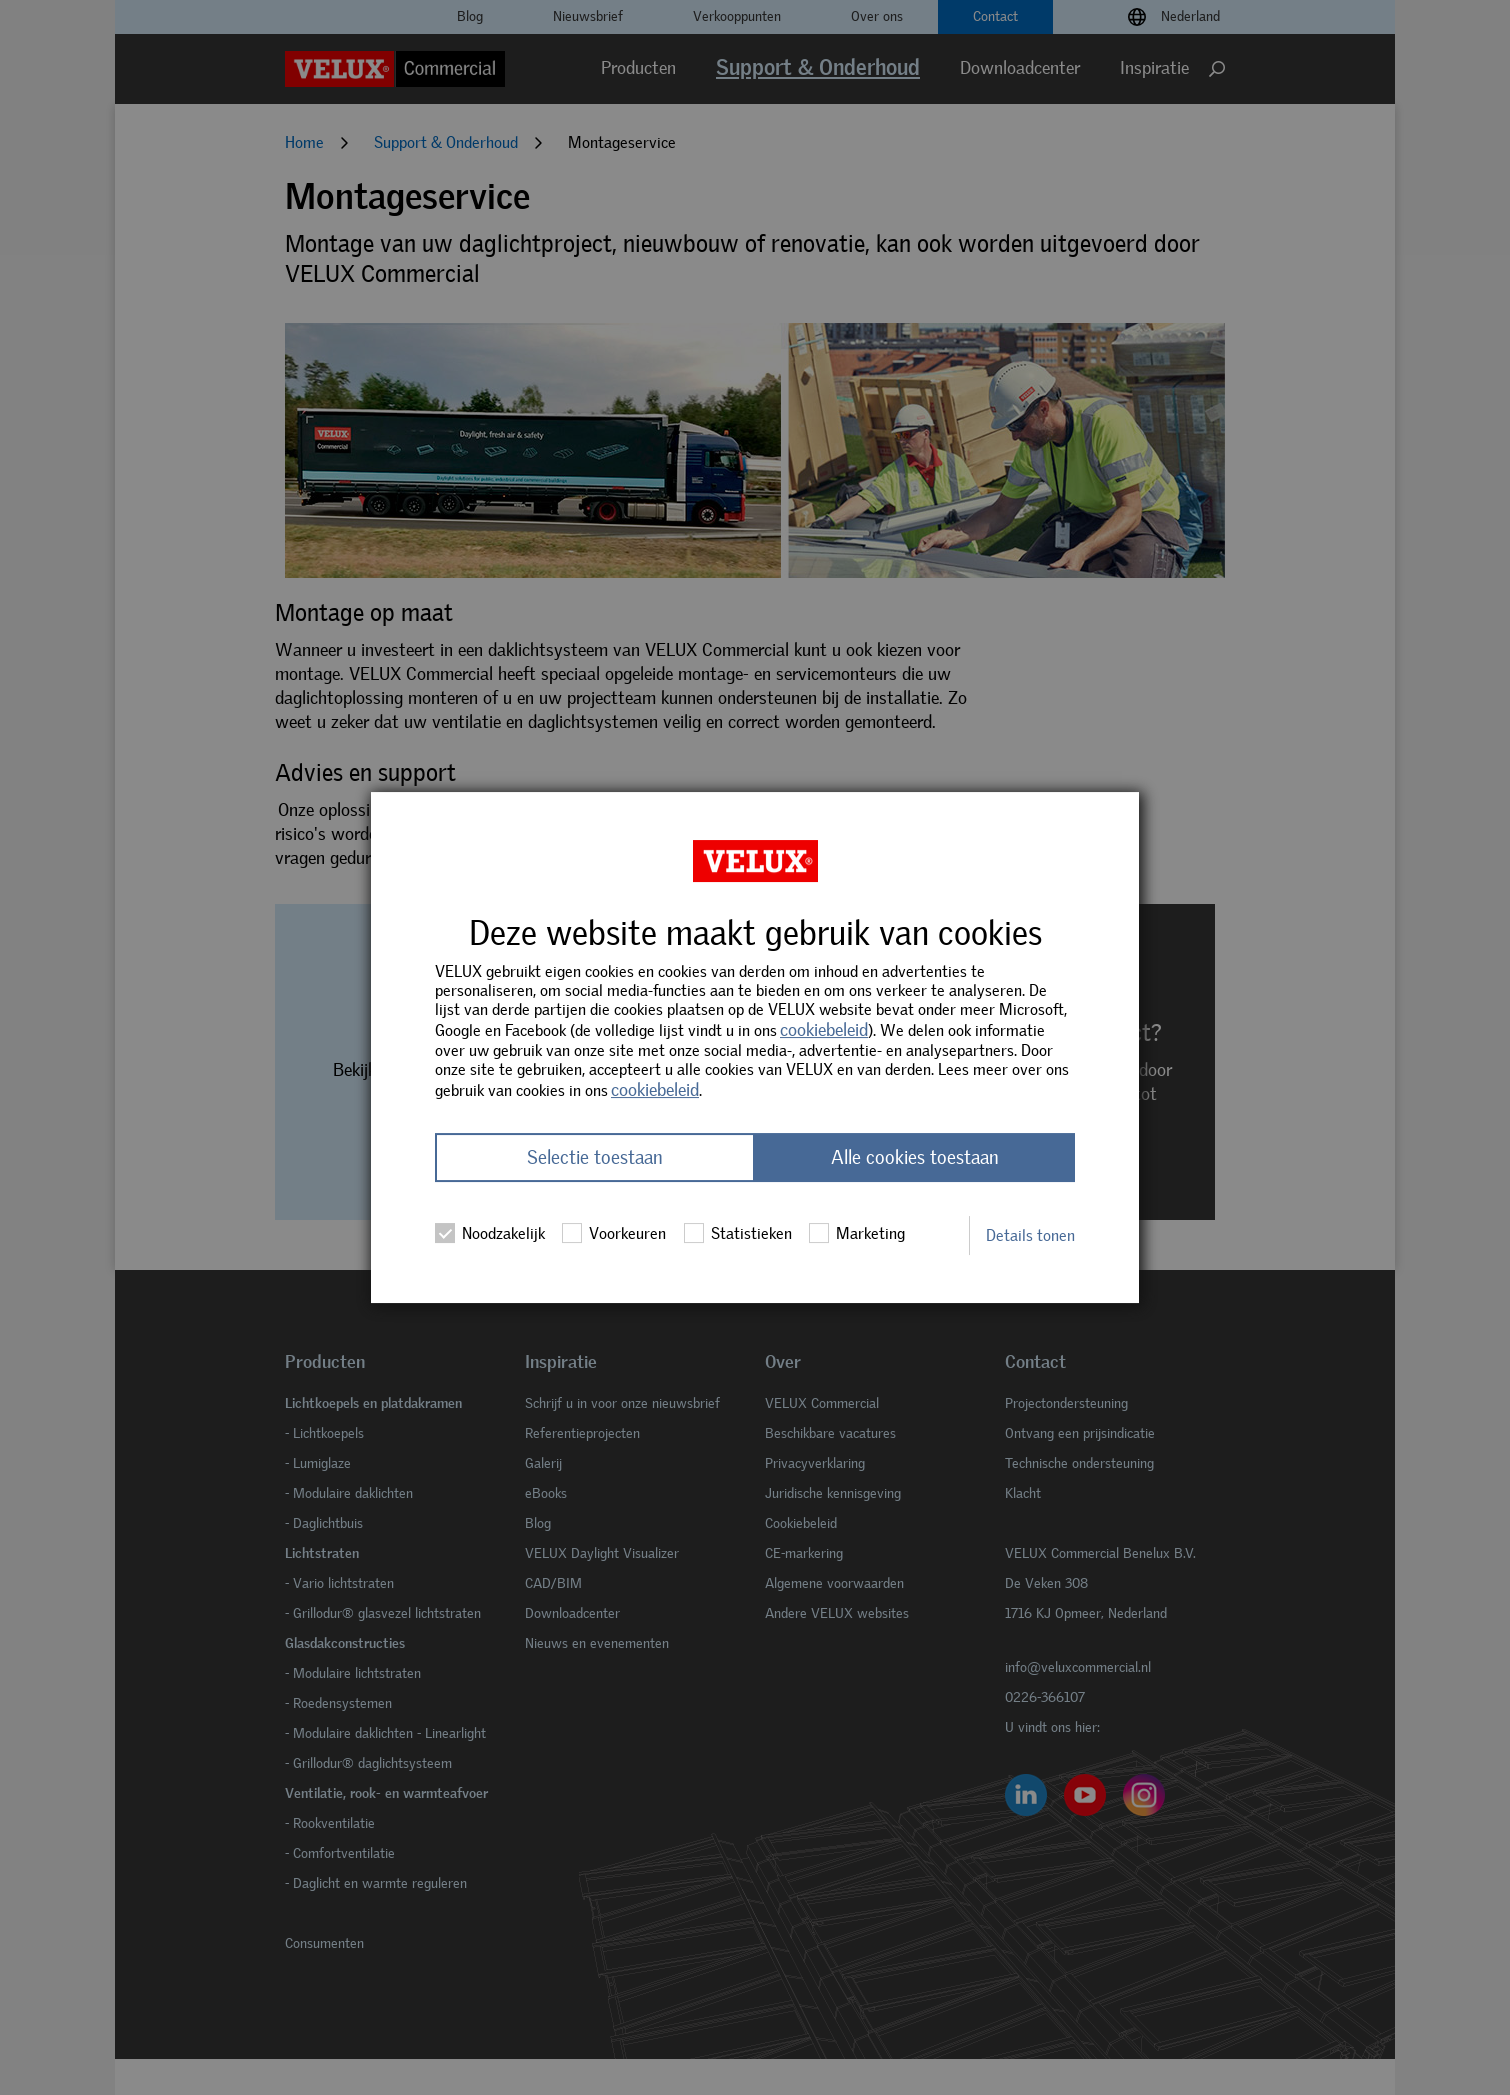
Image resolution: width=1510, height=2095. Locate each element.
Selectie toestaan (595, 1157)
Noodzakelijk (490, 1233)
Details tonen (1030, 1235)
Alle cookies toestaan (915, 1157)
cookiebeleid (824, 1030)
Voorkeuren (614, 1233)
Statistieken (738, 1233)
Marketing (857, 1233)
